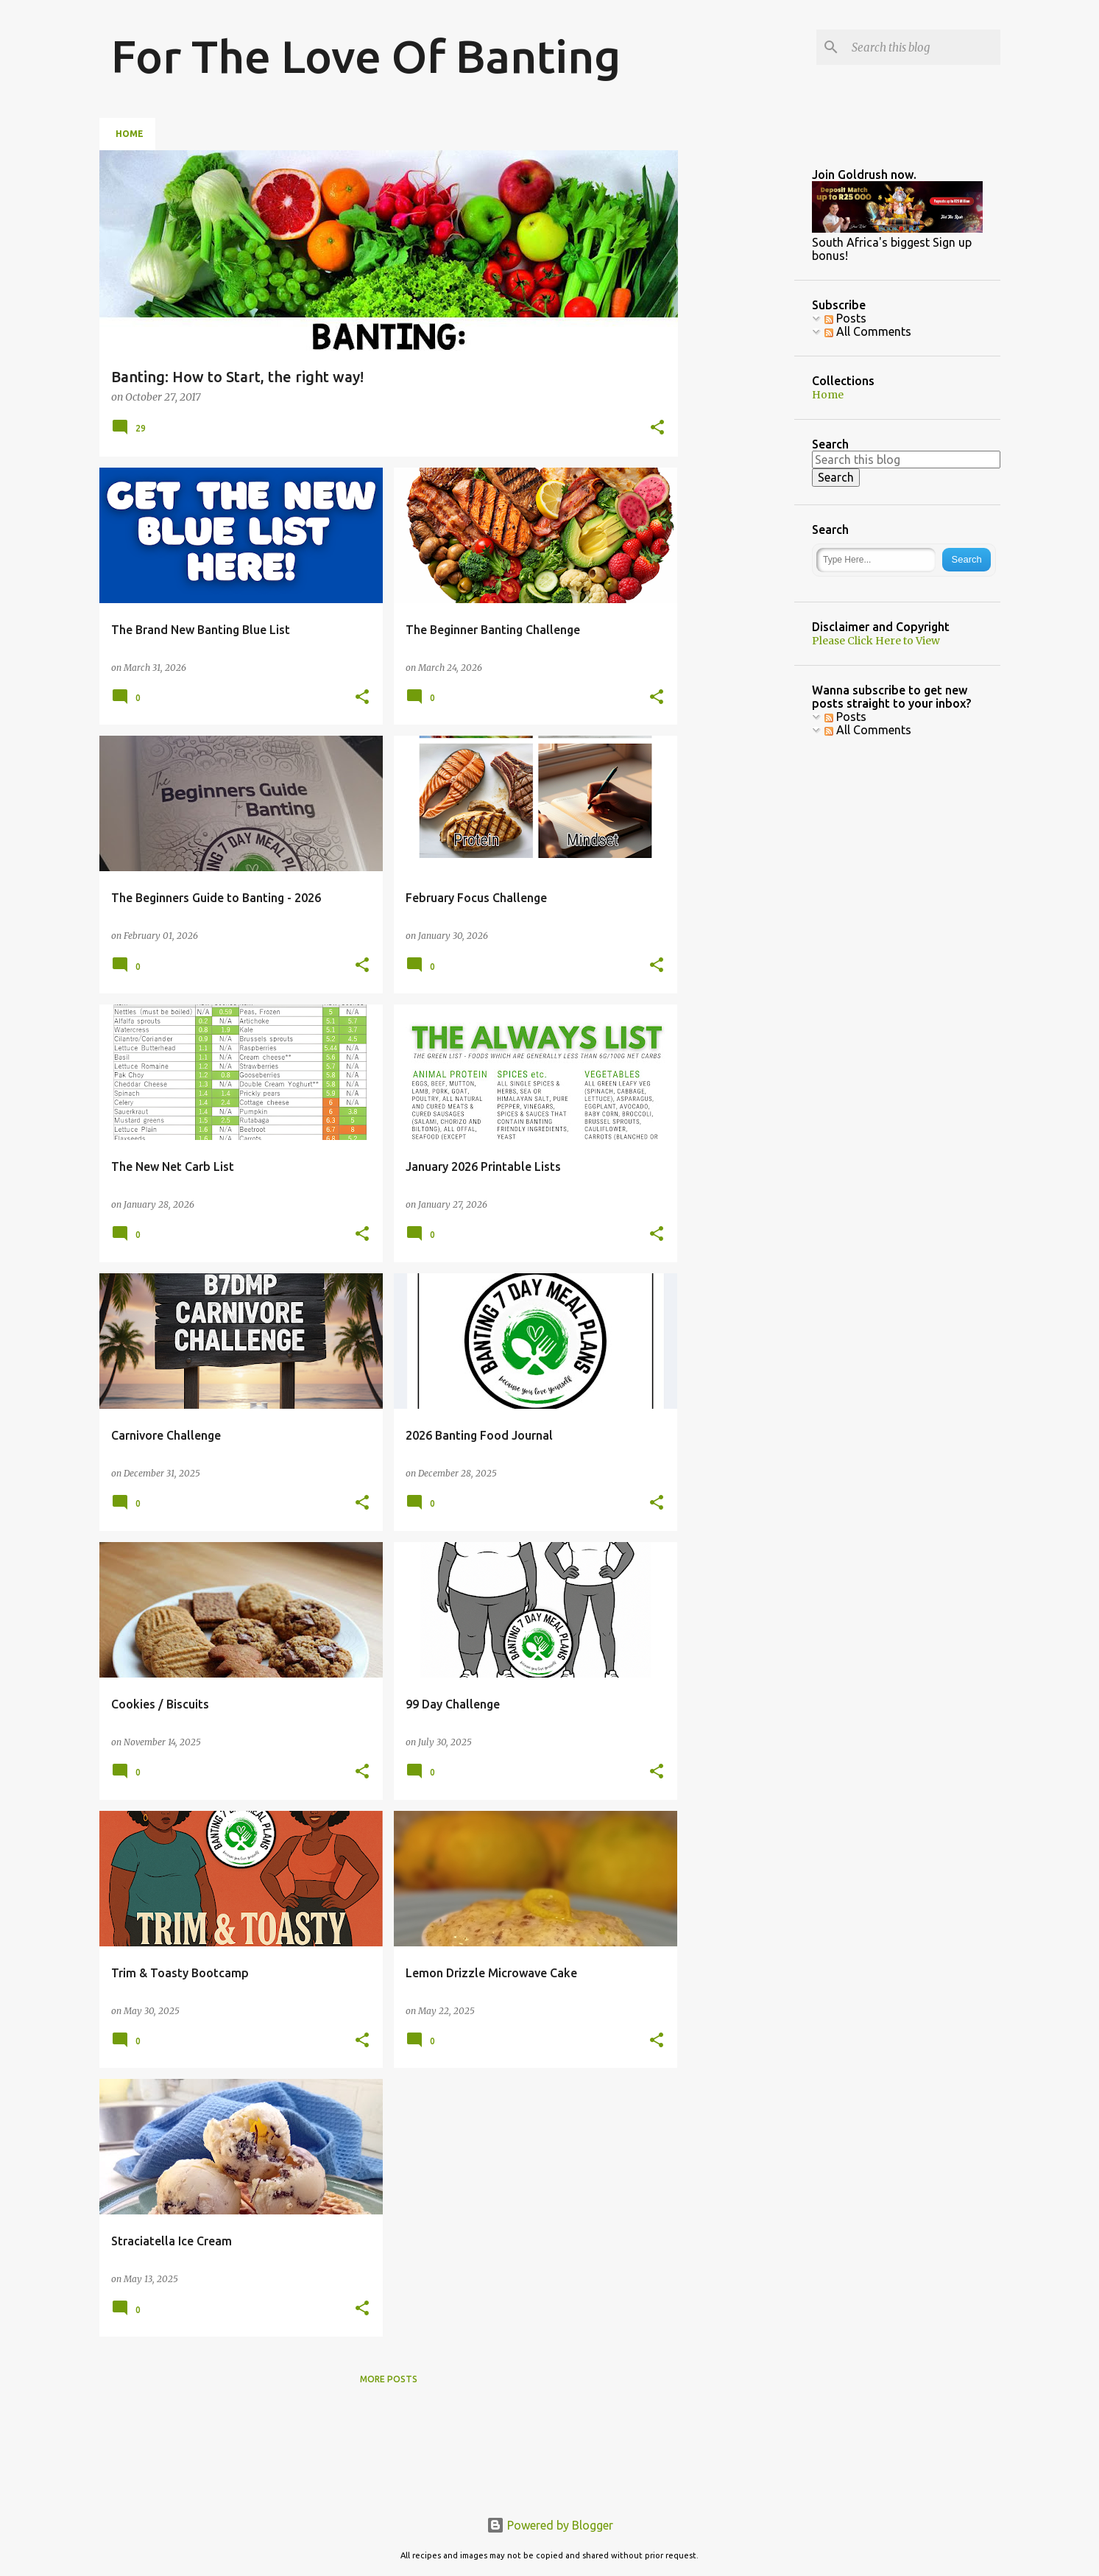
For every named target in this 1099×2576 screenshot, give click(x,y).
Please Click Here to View (876, 640)
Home (130, 133)
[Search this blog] (923, 47)
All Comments (867, 729)
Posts (845, 716)
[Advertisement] (799, 242)
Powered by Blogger (550, 2525)
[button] (657, 428)
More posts (388, 2379)
